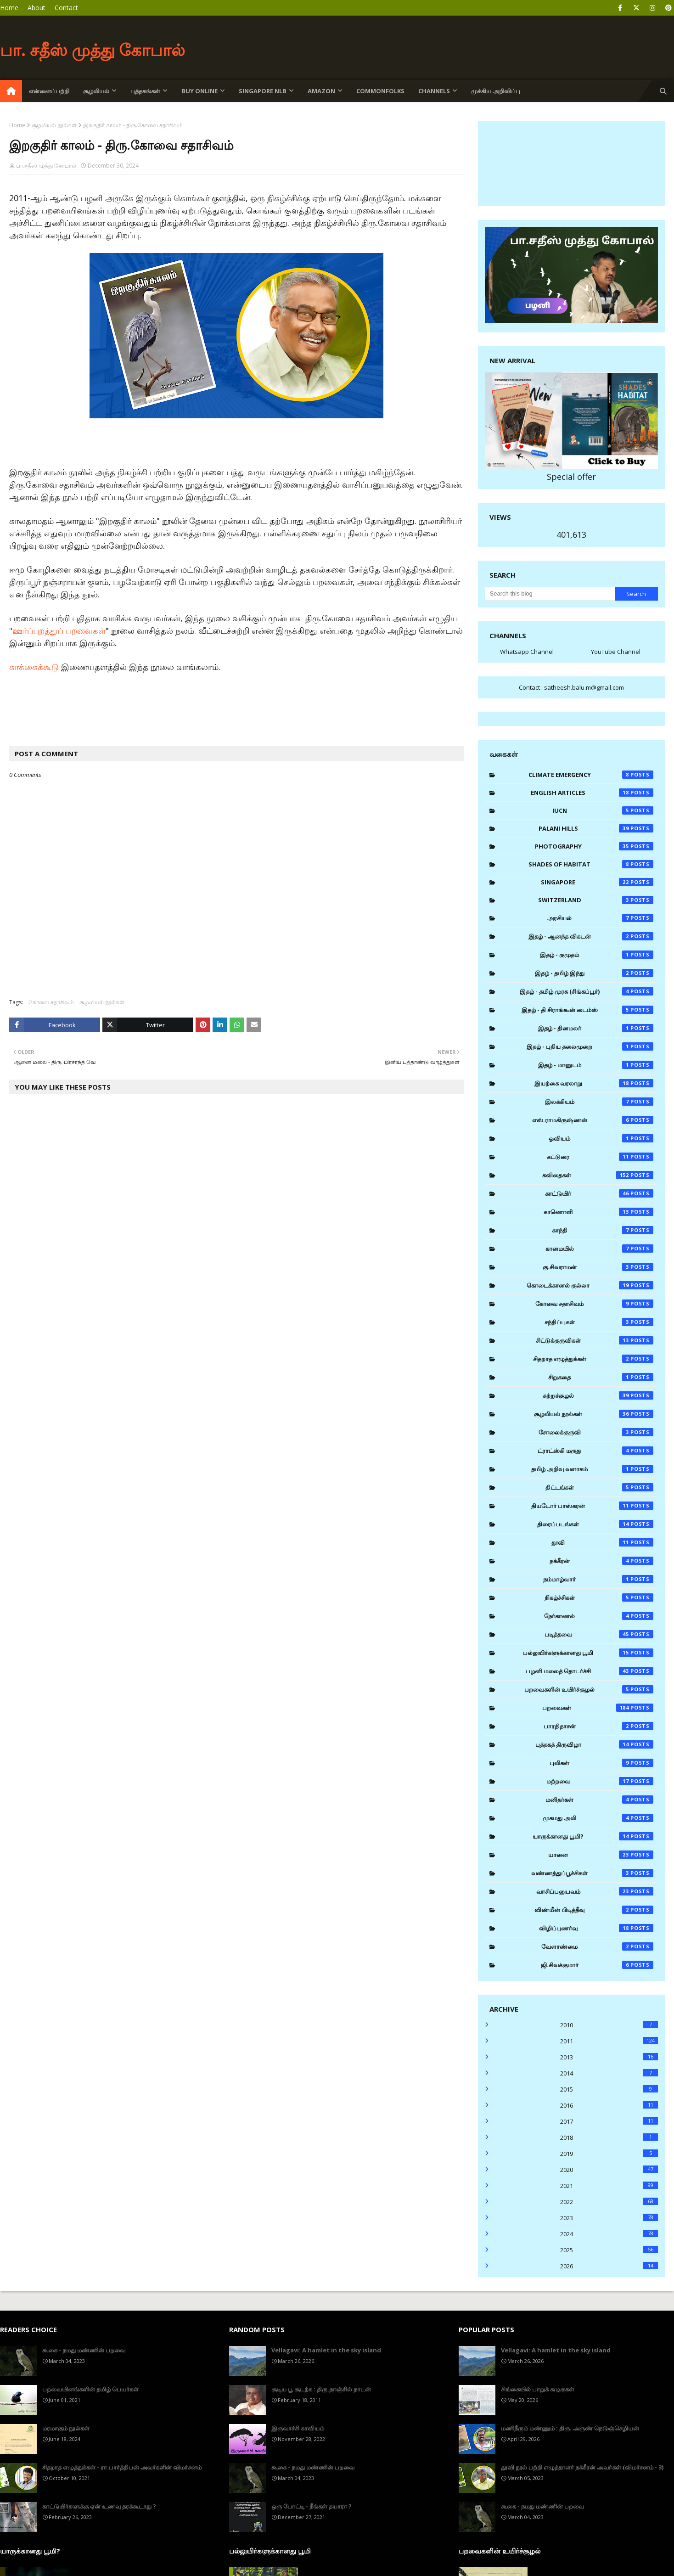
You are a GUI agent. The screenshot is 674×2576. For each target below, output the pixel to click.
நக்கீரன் (601, 1561)
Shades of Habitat (590, 864)
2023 (609, 2218)
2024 (609, 2234)
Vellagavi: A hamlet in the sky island (326, 2350)
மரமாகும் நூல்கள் (66, 2428)
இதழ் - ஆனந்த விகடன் (590, 936)
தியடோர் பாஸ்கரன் (592, 1506)
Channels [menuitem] (434, 91)
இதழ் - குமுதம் (596, 955)
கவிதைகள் (597, 1175)
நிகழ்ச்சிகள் (599, 1597)
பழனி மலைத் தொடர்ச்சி (590, 1671)
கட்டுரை (600, 1157)
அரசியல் (600, 918)
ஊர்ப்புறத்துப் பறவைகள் (59, 630)
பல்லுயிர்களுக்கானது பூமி (588, 1652)
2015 (609, 2089)
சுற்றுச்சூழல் (598, 1395)
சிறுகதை (600, 1377)
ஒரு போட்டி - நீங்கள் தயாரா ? (311, 2506)
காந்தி (602, 1230)
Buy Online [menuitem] (199, 91)
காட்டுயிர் (599, 1193)
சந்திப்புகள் (599, 1322)
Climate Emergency (590, 775)
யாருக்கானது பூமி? (593, 1836)
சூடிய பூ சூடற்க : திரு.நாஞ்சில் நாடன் (321, 2389)
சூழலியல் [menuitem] (96, 91)
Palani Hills (596, 828)
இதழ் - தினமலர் (595, 1028)
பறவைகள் (597, 1708)
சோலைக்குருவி (596, 1432)
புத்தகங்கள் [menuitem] (145, 91)
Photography (594, 846)
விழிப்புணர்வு (596, 1928)
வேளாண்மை (597, 1946)
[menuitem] (11, 91)
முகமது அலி (598, 1818)
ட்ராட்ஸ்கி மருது (595, 1450)
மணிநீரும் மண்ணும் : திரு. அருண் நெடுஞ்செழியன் (570, 2428)
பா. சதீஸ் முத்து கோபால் (92, 50)
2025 (609, 2250)
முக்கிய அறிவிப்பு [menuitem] (495, 91)
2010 (609, 2025)
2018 (609, 2137)
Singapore (597, 882)
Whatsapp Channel (527, 651)
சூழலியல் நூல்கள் (54, 125)
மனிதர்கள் (599, 1799)
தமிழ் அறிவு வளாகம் (592, 1469)
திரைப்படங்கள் (595, 1524)
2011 (609, 2041)
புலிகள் (601, 1763)
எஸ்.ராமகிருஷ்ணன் (592, 1120)
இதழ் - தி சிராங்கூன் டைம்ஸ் (587, 1010)
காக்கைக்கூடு (35, 666)
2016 (609, 2105)
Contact (66, 7)
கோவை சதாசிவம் (51, 1002)
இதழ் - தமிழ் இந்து (594, 973)
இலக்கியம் (599, 1101)
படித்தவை (599, 1634)
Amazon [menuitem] (321, 91)
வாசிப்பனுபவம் (595, 1891)
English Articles (592, 792)
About (36, 7)
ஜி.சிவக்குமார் (597, 1965)
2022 (609, 2202)
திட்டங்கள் (599, 1487)
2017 (609, 2121)
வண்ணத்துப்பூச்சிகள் (592, 1873)
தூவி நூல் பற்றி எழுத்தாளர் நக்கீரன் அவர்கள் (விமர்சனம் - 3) (582, 2467)
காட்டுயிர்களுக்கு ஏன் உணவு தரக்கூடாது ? (99, 2506)
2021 (609, 2186)
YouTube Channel (615, 651)
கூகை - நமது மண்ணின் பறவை (83, 2350)
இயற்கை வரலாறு (594, 1083)
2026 (609, 2266)
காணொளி (598, 1212)
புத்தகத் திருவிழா (594, 1744)
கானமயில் (599, 1248)
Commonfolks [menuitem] (380, 91)
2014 (609, 2073)
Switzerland (595, 900)
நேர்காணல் (598, 1616)
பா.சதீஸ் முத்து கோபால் (46, 165)
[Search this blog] (550, 594)
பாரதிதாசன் (598, 1726)
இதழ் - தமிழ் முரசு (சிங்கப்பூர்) (586, 991)
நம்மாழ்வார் (598, 1579)
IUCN (602, 810)
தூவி (602, 1542)
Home (9, 7)
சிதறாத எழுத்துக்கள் (593, 1359)
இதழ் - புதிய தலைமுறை (590, 1046)
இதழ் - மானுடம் (595, 1065)
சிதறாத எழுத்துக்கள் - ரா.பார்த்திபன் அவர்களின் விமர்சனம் (122, 2467)
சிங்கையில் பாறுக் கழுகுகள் (537, 2389)
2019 (609, 2153)
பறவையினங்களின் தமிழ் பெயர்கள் (90, 2389)
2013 (609, 2057)
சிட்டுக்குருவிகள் (595, 1340)
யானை (600, 1854)
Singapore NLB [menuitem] (262, 91)
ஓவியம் (601, 1138)
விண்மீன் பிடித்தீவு (593, 1910)
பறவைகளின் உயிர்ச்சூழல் (588, 1689)
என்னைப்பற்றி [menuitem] (49, 91)
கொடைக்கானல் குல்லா (590, 1285)
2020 (609, 2169)
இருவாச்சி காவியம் (297, 2428)
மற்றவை (600, 1781)
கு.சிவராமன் (598, 1267)
